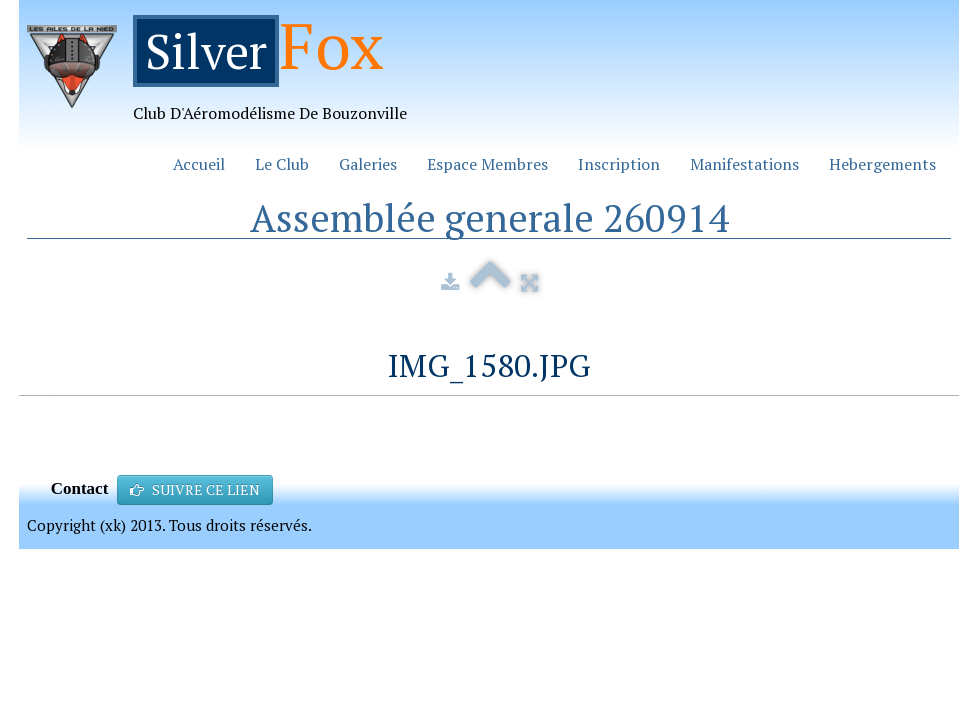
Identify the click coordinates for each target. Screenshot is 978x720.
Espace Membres (487, 164)
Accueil (199, 164)
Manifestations (744, 164)
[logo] (224, 76)
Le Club (282, 164)
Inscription (619, 164)
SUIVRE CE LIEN (195, 489)
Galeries (368, 164)
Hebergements (882, 164)
